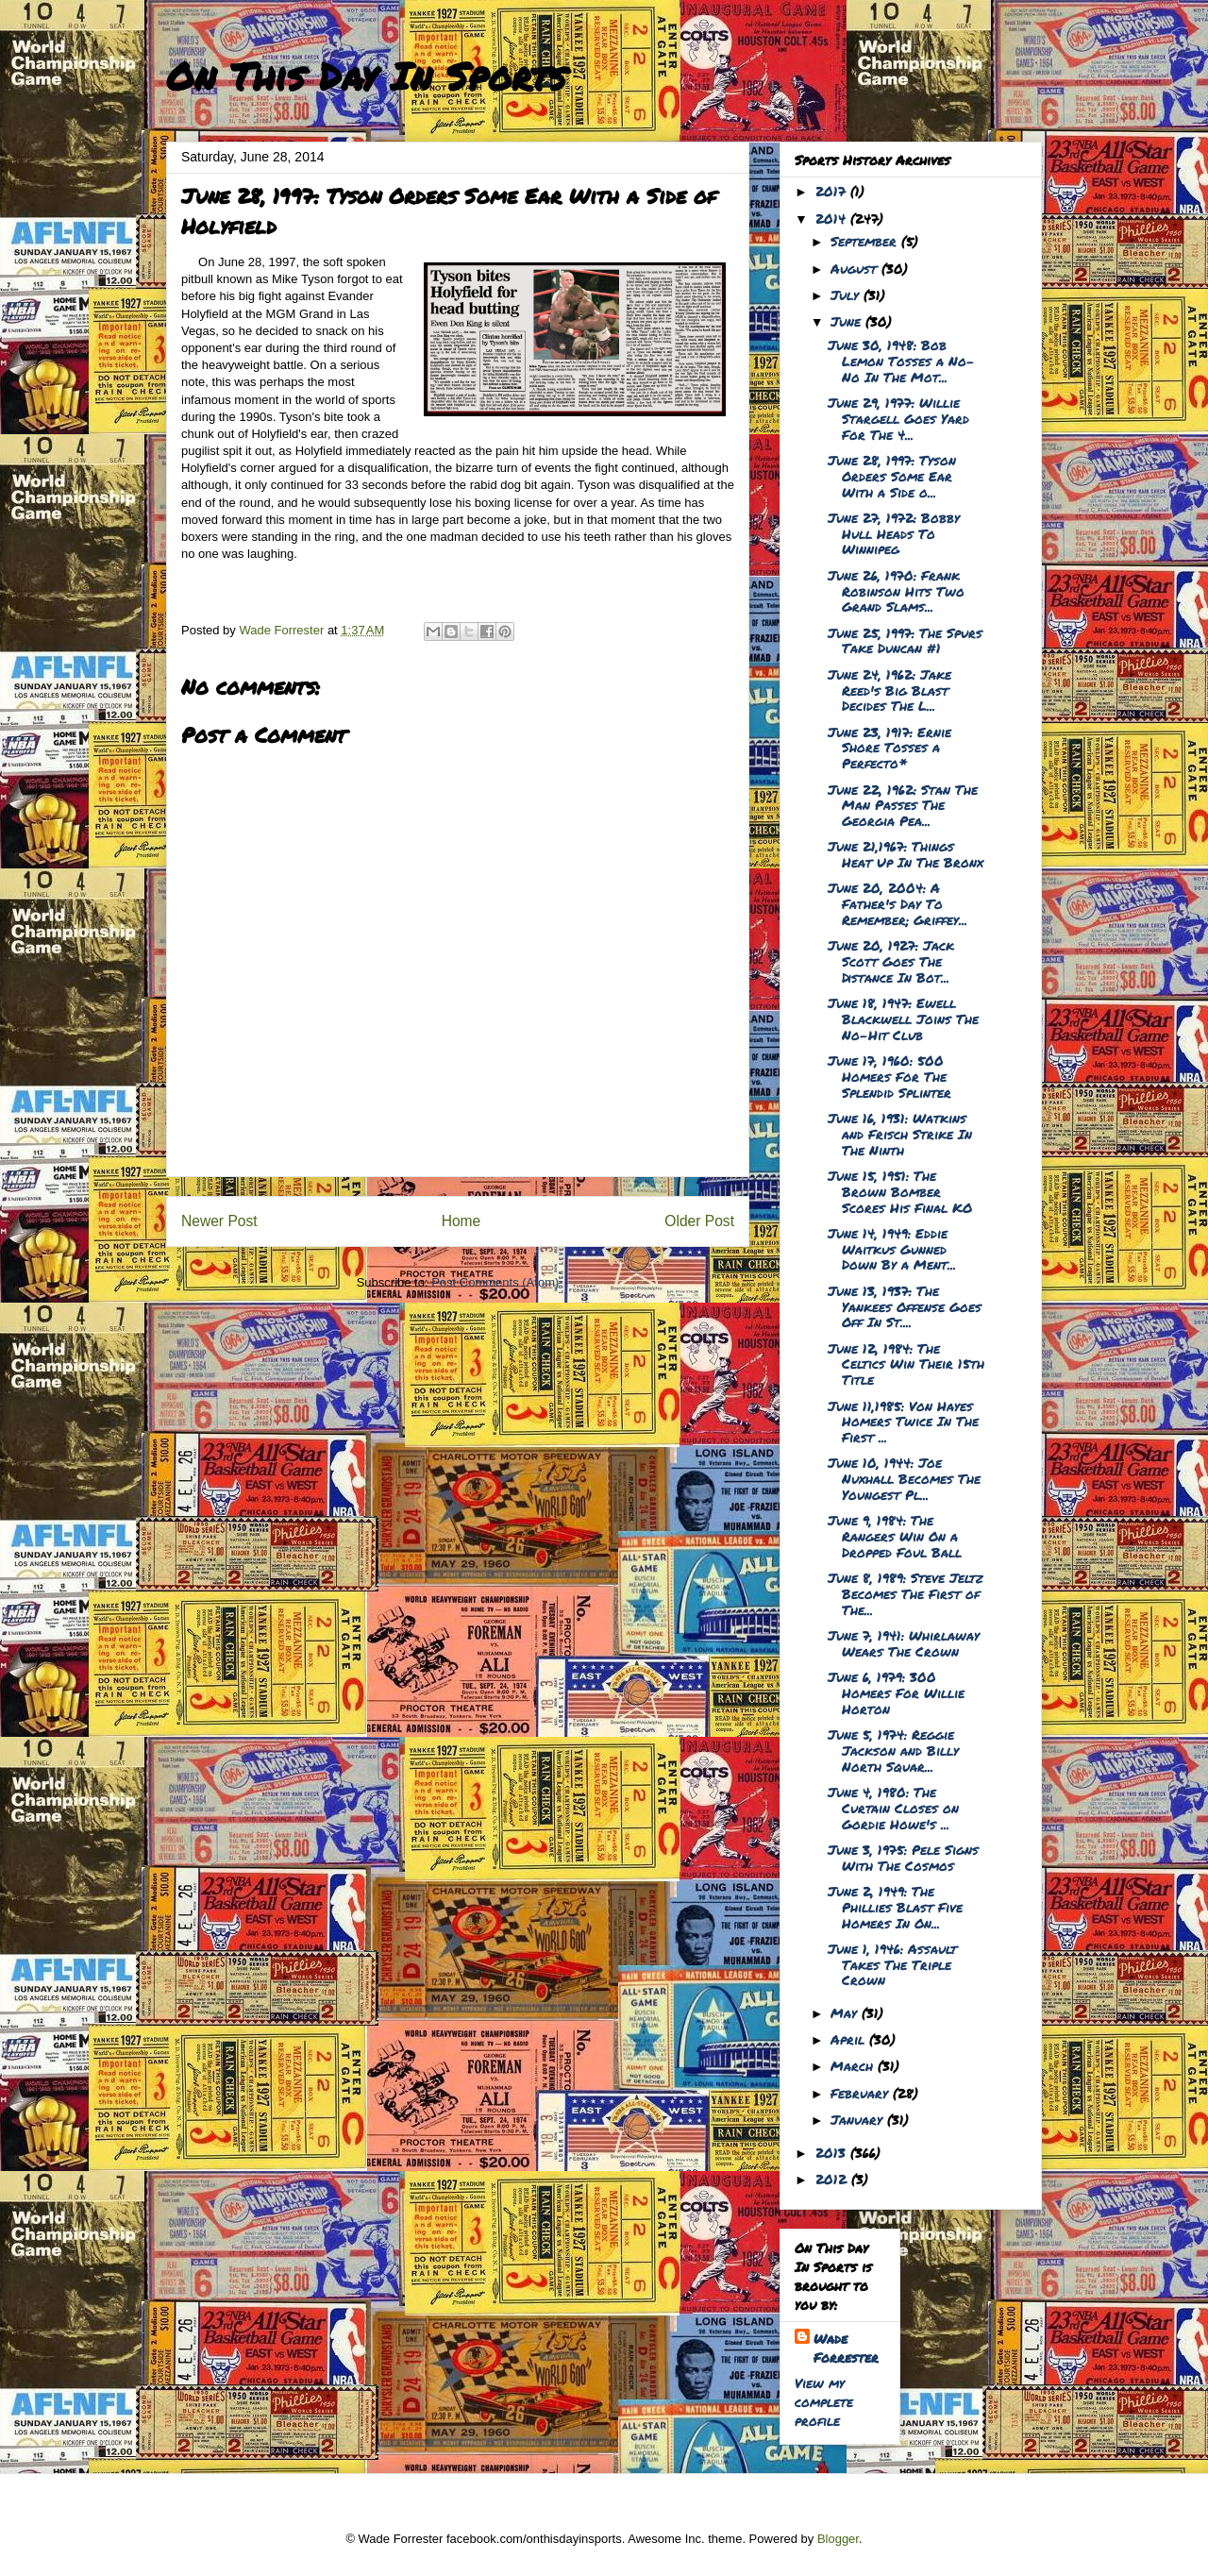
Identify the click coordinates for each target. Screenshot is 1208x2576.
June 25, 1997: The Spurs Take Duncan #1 (905, 640)
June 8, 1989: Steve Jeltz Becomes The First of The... (905, 1593)
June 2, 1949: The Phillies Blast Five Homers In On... (895, 1906)
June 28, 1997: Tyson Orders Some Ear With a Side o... (892, 475)
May (846, 2012)
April (849, 2038)
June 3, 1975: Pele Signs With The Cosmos (903, 1857)
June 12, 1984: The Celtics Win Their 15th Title (906, 1364)
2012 (833, 2178)
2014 (832, 218)
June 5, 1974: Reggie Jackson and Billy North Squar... (893, 1750)
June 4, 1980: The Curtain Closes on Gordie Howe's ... (893, 1807)
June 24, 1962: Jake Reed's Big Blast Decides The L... (889, 690)
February (861, 2092)
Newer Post (219, 1221)
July (847, 294)
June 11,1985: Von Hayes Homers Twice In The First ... (903, 1421)
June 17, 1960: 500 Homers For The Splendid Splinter (889, 1076)
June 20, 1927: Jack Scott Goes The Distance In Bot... (891, 960)
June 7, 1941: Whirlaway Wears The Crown (904, 1642)
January (858, 2119)
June (847, 320)
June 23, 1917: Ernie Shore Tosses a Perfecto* (889, 747)
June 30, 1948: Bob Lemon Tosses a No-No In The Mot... (901, 360)
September (865, 240)
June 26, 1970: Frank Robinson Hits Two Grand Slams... (896, 590)
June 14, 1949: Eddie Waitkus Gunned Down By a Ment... (892, 1248)
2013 (832, 2152)
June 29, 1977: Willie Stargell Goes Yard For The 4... (898, 418)
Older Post (699, 1221)
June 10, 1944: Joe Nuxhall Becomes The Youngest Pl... (904, 1478)
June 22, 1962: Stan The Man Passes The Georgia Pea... (903, 805)
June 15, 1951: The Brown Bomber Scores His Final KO (900, 1191)
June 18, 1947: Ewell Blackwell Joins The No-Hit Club (903, 1018)
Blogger (838, 2539)
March (854, 2065)
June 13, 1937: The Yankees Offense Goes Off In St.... (905, 1306)
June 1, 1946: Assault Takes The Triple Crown (892, 1964)
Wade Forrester (846, 2347)
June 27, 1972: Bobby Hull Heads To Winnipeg (894, 533)
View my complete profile (824, 2401)
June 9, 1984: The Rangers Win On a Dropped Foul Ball (895, 1535)
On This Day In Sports (366, 76)
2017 (832, 190)
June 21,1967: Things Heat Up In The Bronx (905, 853)
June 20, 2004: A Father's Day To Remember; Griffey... (897, 903)
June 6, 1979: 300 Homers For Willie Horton (896, 1692)
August (855, 268)
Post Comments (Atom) (495, 1282)
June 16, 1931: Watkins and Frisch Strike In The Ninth (900, 1133)
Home (461, 1221)
